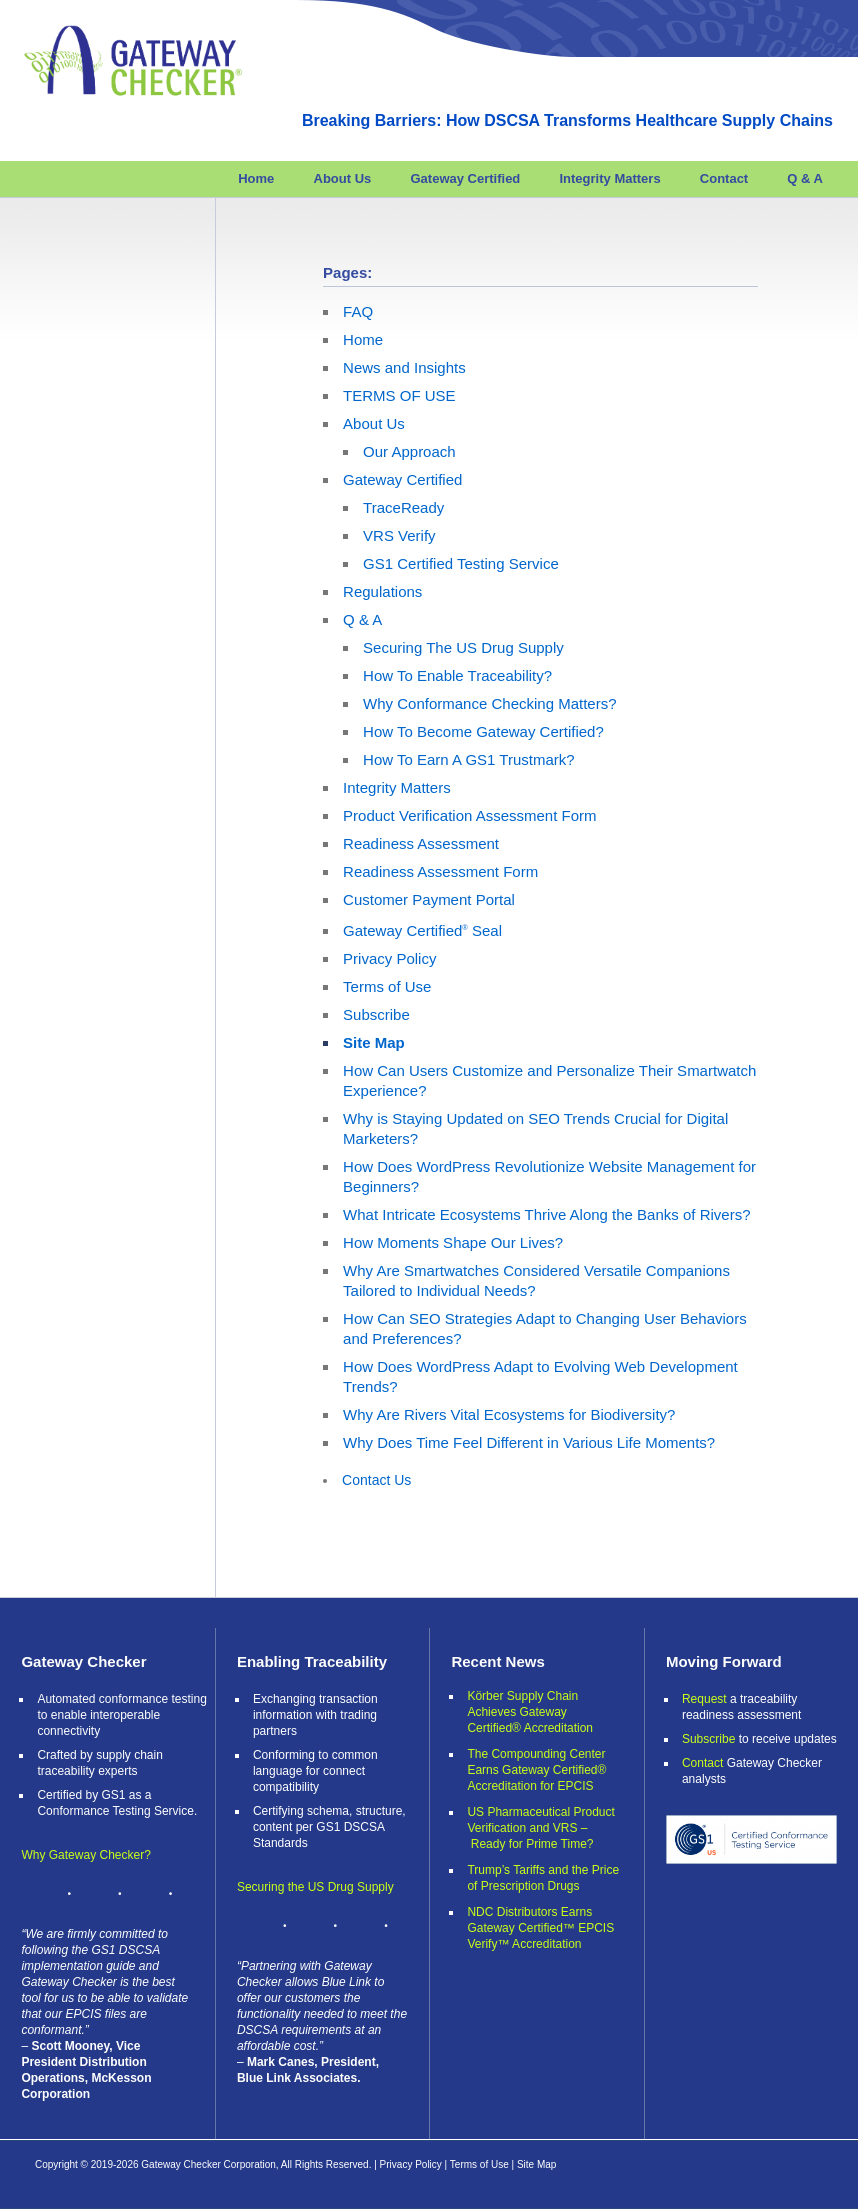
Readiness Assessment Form (440, 871)
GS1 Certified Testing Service (461, 563)
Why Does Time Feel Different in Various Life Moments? (529, 1442)
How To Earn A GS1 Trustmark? (468, 759)
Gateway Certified (465, 178)
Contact (724, 178)
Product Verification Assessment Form (469, 815)
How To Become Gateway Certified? (483, 731)
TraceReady (403, 507)
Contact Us (376, 1480)
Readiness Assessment (421, 843)
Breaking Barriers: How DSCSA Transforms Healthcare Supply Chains (567, 120)
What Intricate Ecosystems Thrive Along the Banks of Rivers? (546, 1214)
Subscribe (376, 1014)
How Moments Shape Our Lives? (453, 1242)
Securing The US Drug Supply (463, 647)
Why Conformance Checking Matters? (489, 703)
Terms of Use (387, 986)
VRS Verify (399, 535)
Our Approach (409, 451)
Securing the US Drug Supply (315, 1887)
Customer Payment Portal (429, 899)
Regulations (382, 591)
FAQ (358, 311)
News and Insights (404, 367)
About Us (343, 178)
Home (256, 178)
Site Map (374, 1042)
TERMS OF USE (399, 395)
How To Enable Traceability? (457, 675)
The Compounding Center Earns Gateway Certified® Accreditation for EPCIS (536, 1770)
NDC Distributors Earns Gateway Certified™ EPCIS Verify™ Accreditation (540, 1928)
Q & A (805, 178)
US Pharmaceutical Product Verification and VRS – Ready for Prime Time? (540, 1828)
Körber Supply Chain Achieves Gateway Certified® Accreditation (530, 1712)
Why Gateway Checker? (85, 1855)
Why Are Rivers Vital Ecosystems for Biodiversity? (509, 1414)
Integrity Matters (609, 178)
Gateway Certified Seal (422, 930)
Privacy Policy (389, 958)
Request (704, 1699)
